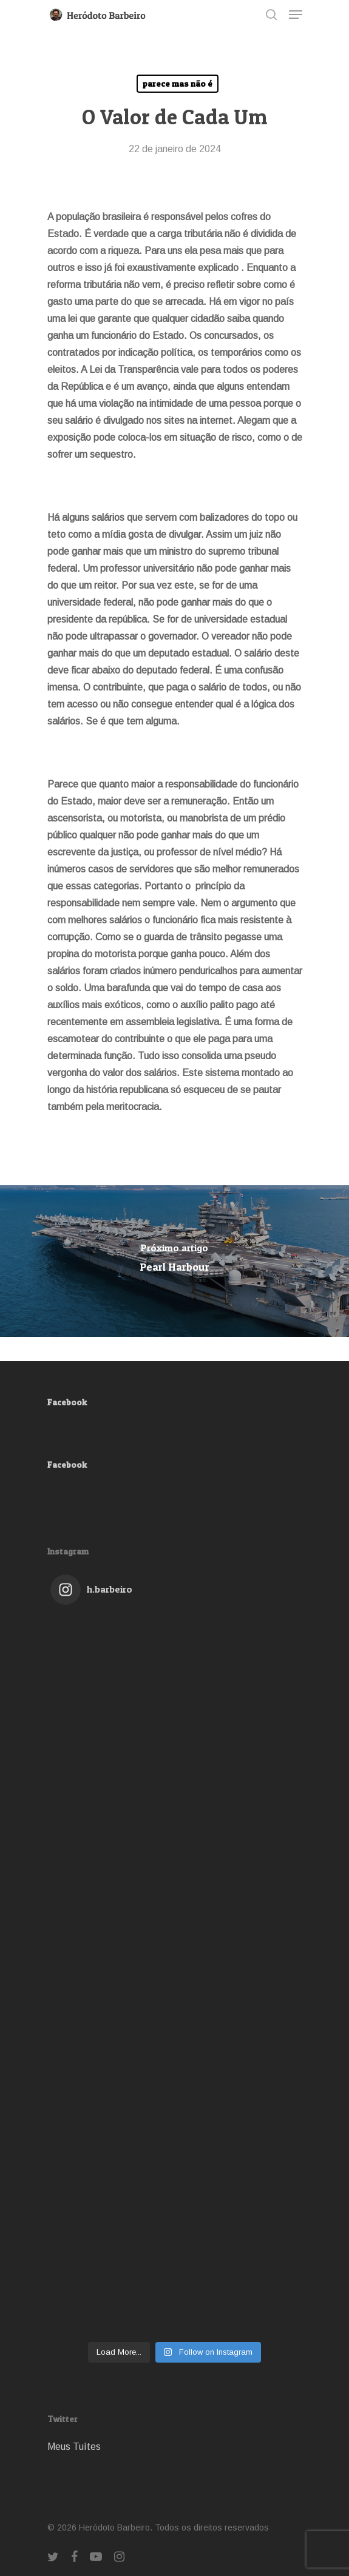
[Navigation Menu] (295, 14)
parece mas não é (177, 83)
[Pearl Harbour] (174, 1261)
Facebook (67, 1402)
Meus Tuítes (74, 2446)
